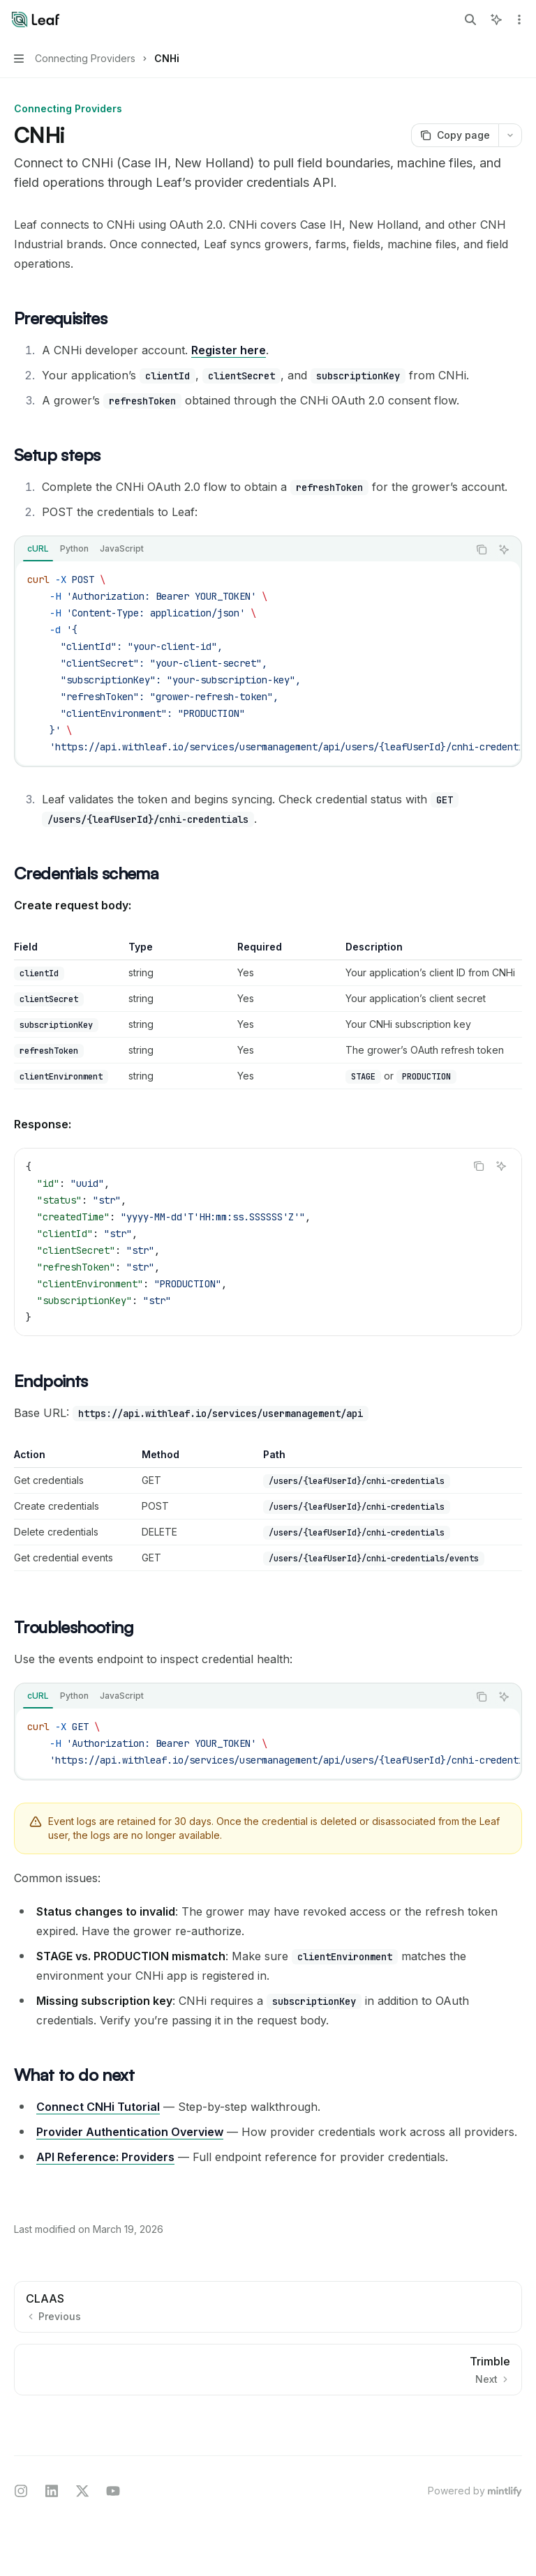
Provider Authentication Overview (129, 2132)
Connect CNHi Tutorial (98, 2107)
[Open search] (470, 19)
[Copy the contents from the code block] (481, 549)
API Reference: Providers (105, 2157)
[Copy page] (454, 135)
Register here (228, 350)
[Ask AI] (504, 549)
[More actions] (518, 19)
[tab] (38, 548)
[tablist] (241, 549)
